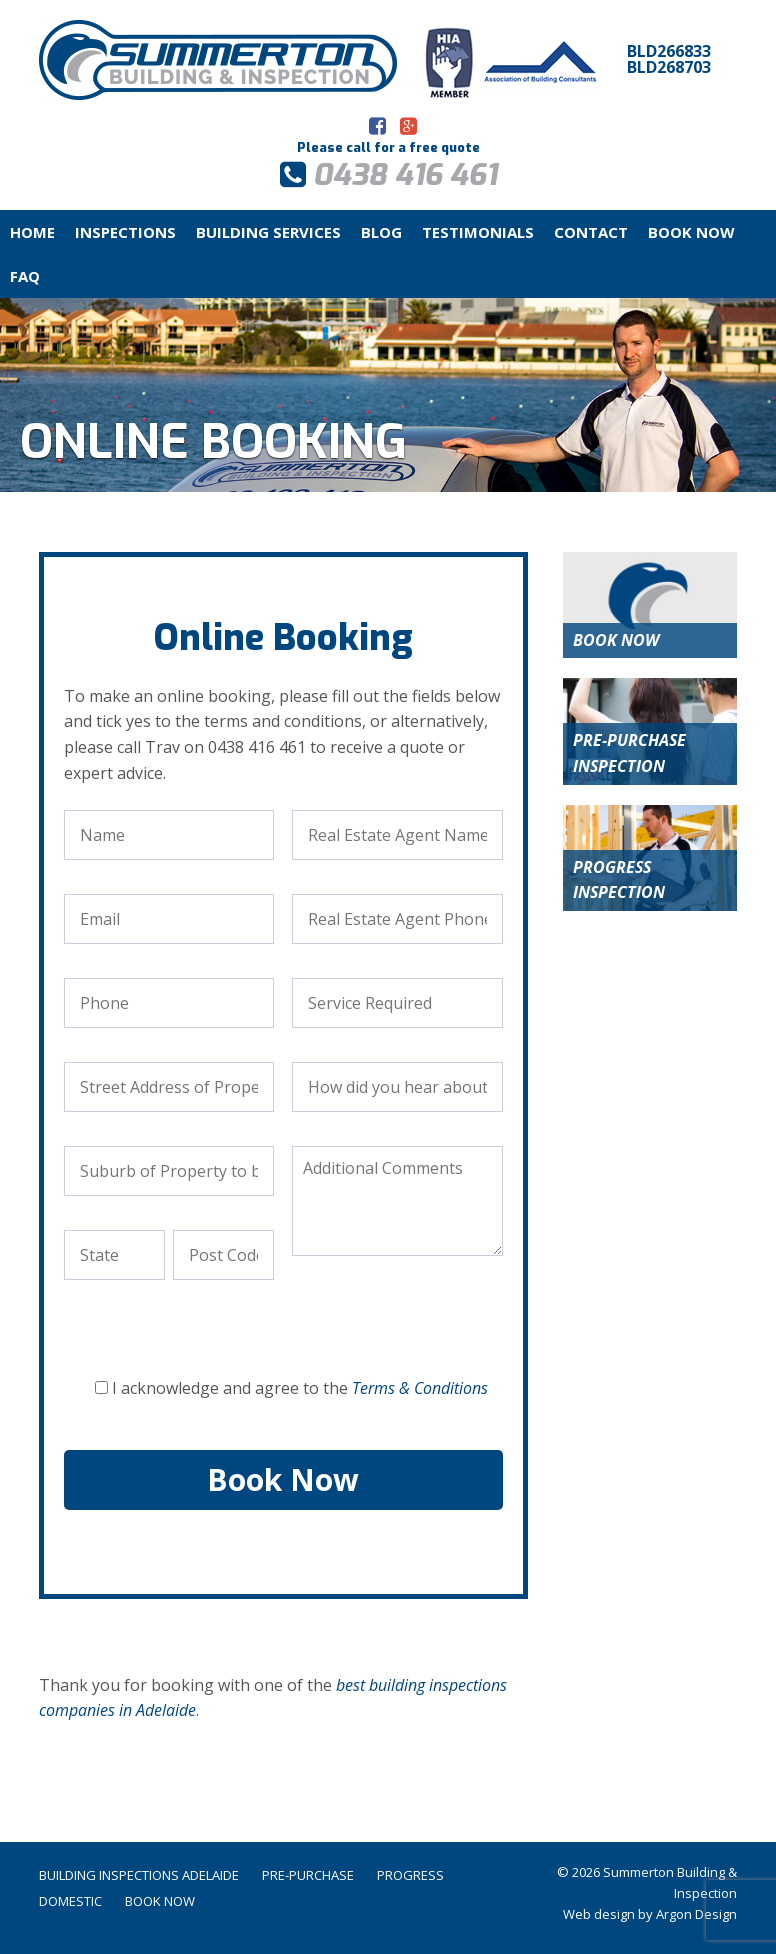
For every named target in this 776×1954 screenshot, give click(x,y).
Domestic (70, 1901)
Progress (410, 1875)
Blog (381, 232)
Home (32, 232)
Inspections (125, 232)
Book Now (691, 232)
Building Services (268, 232)
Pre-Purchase (308, 1875)
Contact (591, 232)
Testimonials (478, 232)
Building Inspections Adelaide (139, 1875)
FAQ (25, 276)
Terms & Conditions (420, 1388)
